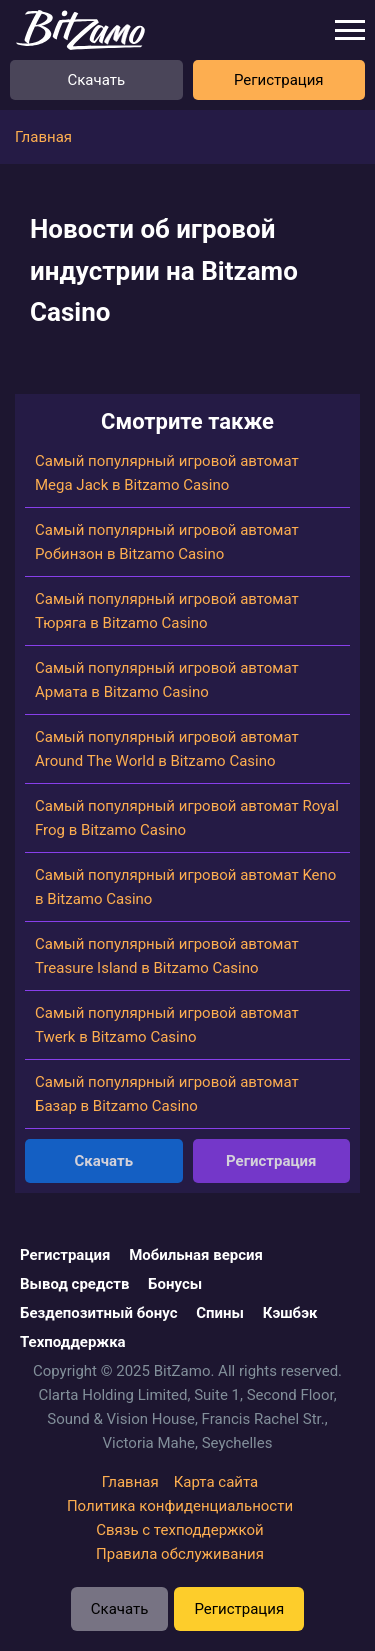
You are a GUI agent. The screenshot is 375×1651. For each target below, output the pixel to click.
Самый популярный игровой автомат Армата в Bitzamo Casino (167, 680)
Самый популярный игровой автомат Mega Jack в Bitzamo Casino (167, 473)
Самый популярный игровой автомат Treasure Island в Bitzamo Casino (167, 956)
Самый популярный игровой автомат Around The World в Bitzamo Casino (167, 749)
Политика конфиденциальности (180, 1506)
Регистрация (279, 80)
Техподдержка (73, 1342)
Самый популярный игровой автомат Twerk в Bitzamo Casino (167, 1025)
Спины (220, 1313)
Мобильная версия (196, 1255)
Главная (130, 1482)
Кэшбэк (290, 1313)
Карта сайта (216, 1482)
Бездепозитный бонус (99, 1313)
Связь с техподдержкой (180, 1530)
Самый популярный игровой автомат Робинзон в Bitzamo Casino (167, 542)
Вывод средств (74, 1284)
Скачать (96, 80)
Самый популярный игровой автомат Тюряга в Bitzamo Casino (167, 611)
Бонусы (175, 1284)
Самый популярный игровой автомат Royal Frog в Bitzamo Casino (187, 818)
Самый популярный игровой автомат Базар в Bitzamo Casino (167, 1094)
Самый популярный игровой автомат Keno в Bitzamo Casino (185, 887)
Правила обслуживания (180, 1554)
